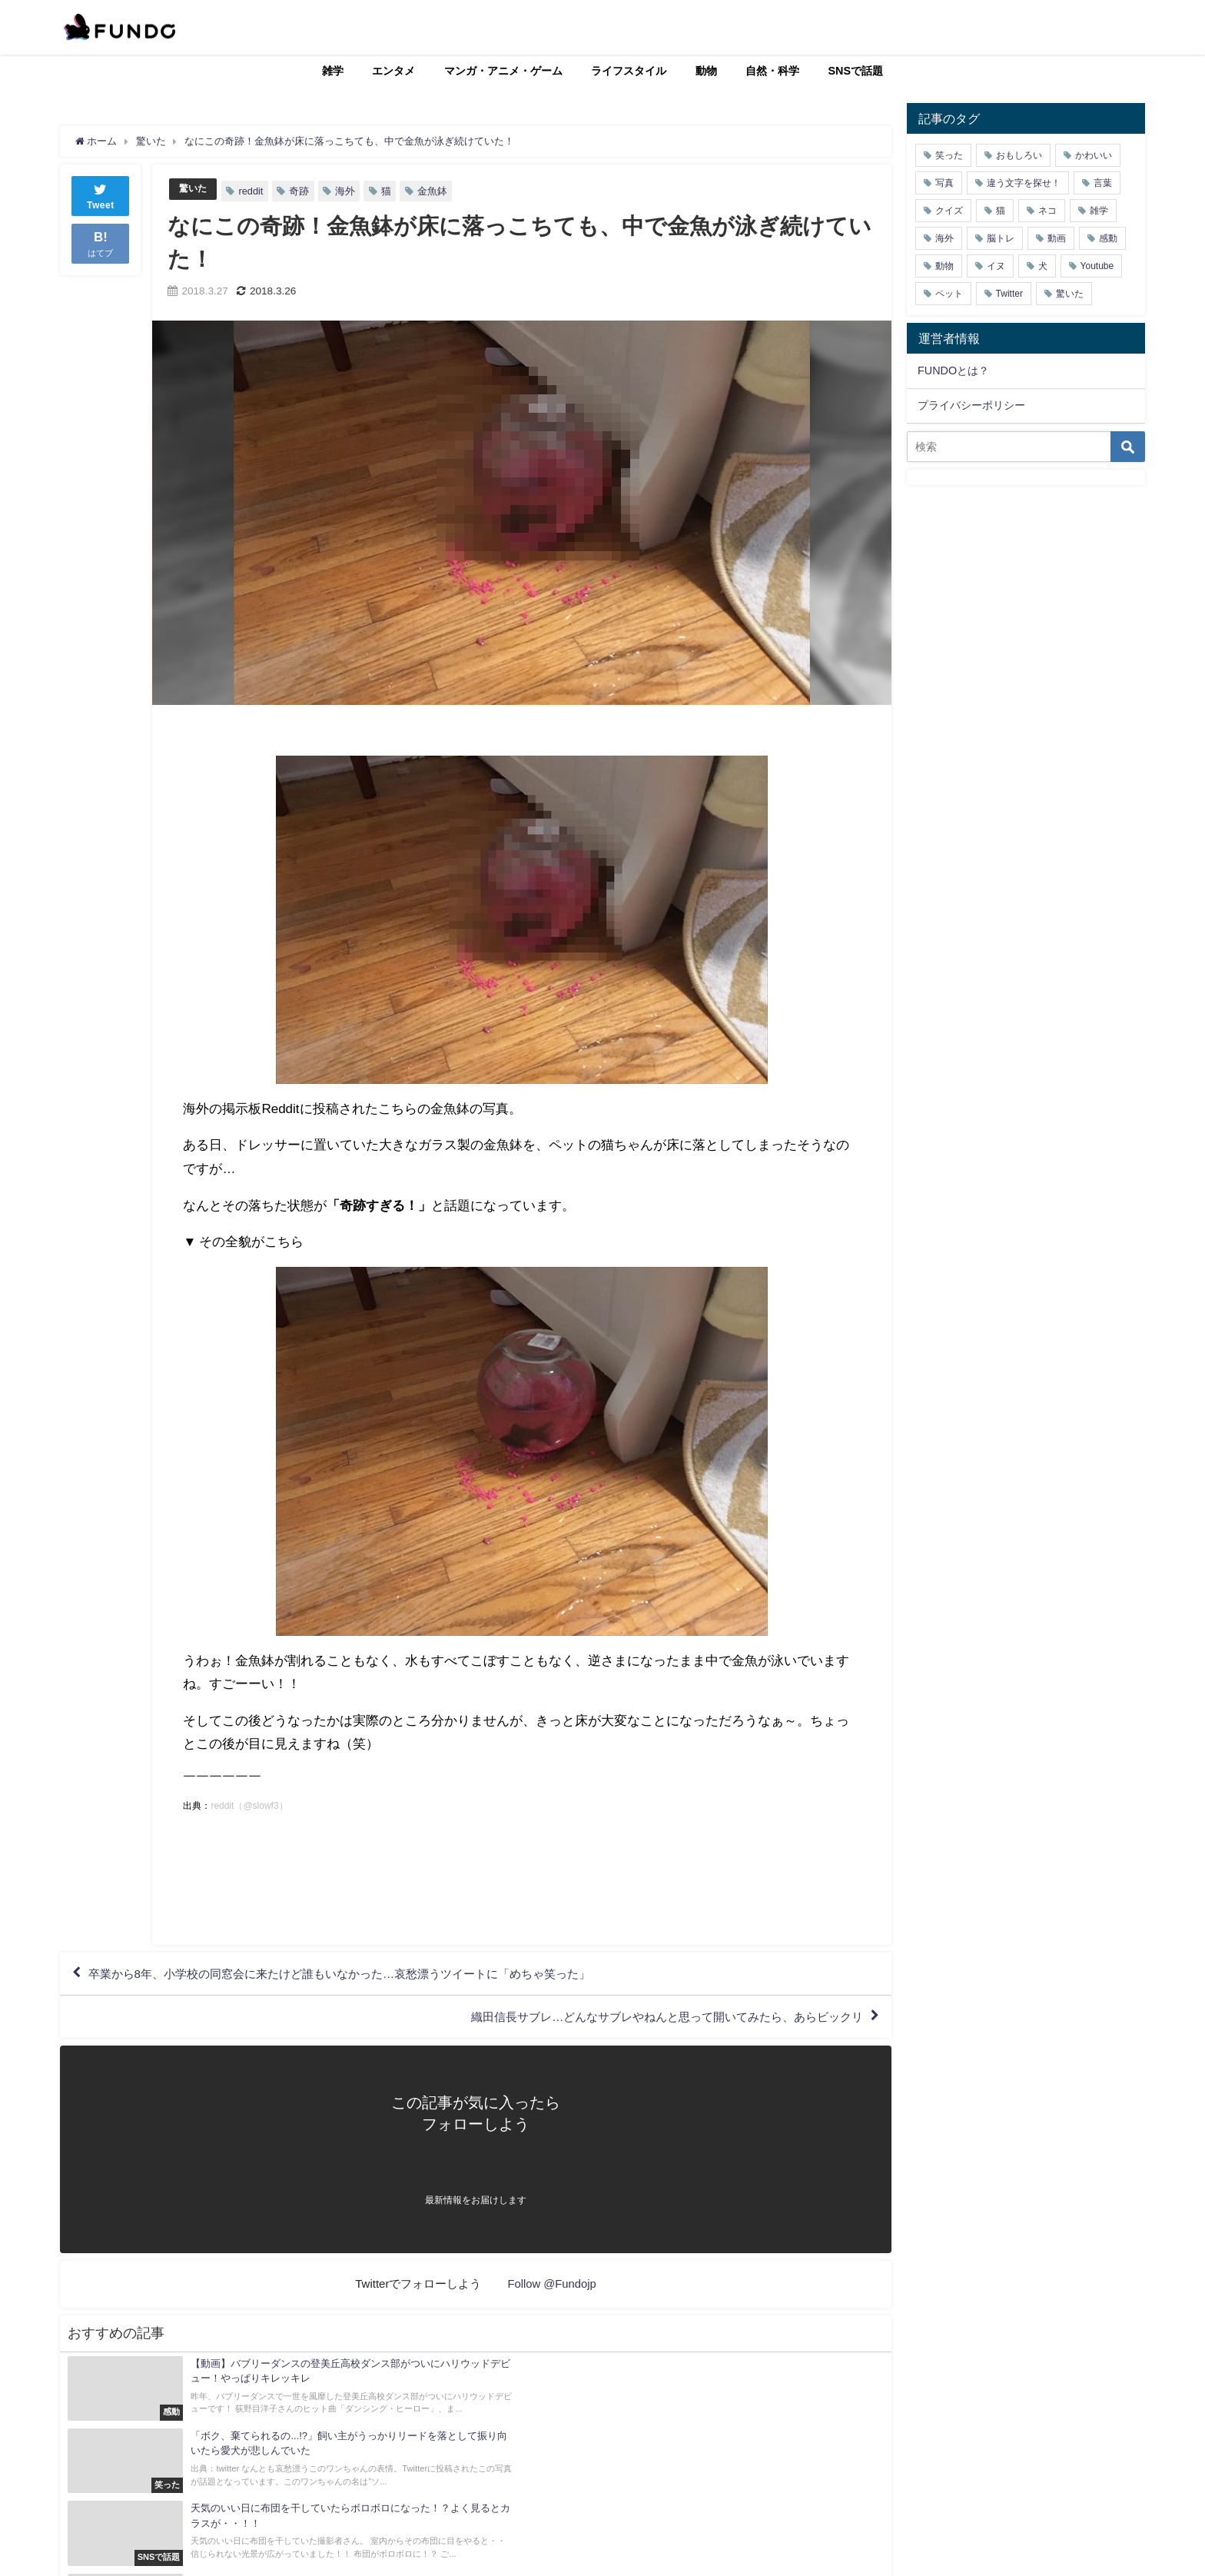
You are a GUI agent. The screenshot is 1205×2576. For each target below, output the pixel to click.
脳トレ (1000, 238)
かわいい (1093, 155)
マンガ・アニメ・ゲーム (503, 70)
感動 (1108, 238)
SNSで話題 (856, 70)
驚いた (194, 189)
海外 (347, 191)
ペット (949, 293)
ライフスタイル (628, 70)
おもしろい (1019, 155)
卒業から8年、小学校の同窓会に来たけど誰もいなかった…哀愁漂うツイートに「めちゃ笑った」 (356, 1975)
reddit (253, 191)
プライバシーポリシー (971, 405)
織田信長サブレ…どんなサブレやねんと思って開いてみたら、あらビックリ (654, 2019)
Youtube (1097, 266)
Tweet (101, 195)
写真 (944, 183)
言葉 (1103, 183)
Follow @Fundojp (552, 2286)
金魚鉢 (435, 191)
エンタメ (393, 70)
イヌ (996, 266)
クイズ (949, 210)
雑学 (333, 70)
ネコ (1047, 210)
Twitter (1009, 293)
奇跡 (301, 191)
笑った (949, 155)
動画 (1056, 238)
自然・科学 (772, 70)
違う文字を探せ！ (1024, 183)
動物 (706, 70)
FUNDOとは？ (953, 370)
